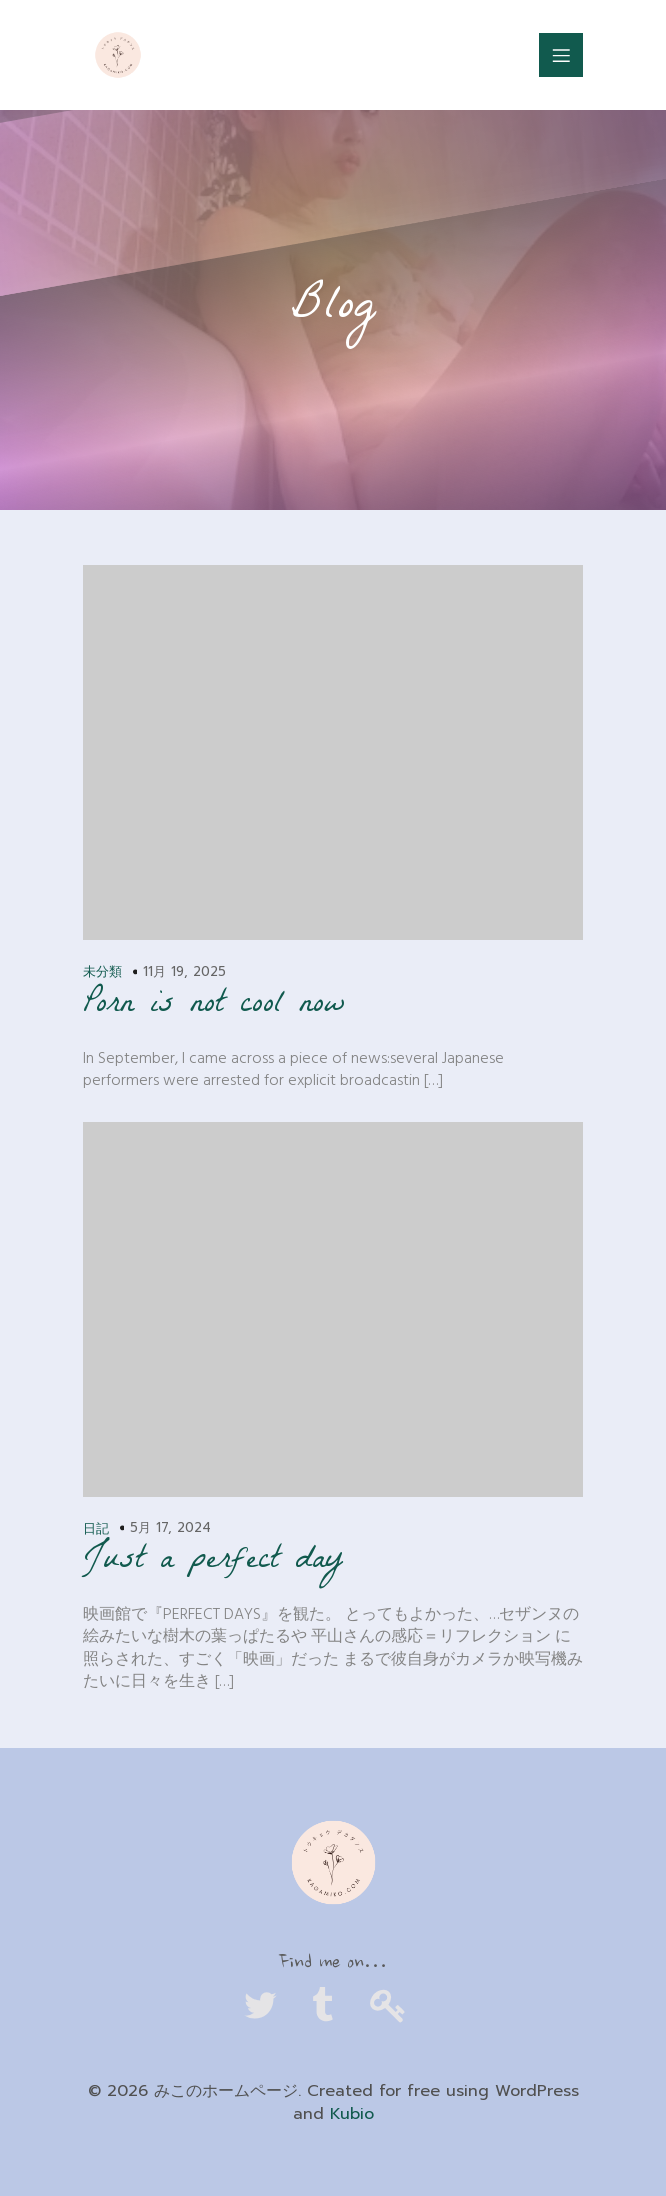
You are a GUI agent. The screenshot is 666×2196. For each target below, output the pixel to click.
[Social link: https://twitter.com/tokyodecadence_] (269, 2006)
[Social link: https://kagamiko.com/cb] (397, 2006)
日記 (96, 1528)
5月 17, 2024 (170, 1527)
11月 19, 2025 (184, 971)
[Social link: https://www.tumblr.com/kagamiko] (333, 2006)
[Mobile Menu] (561, 55)
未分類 (102, 971)
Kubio (352, 2114)
